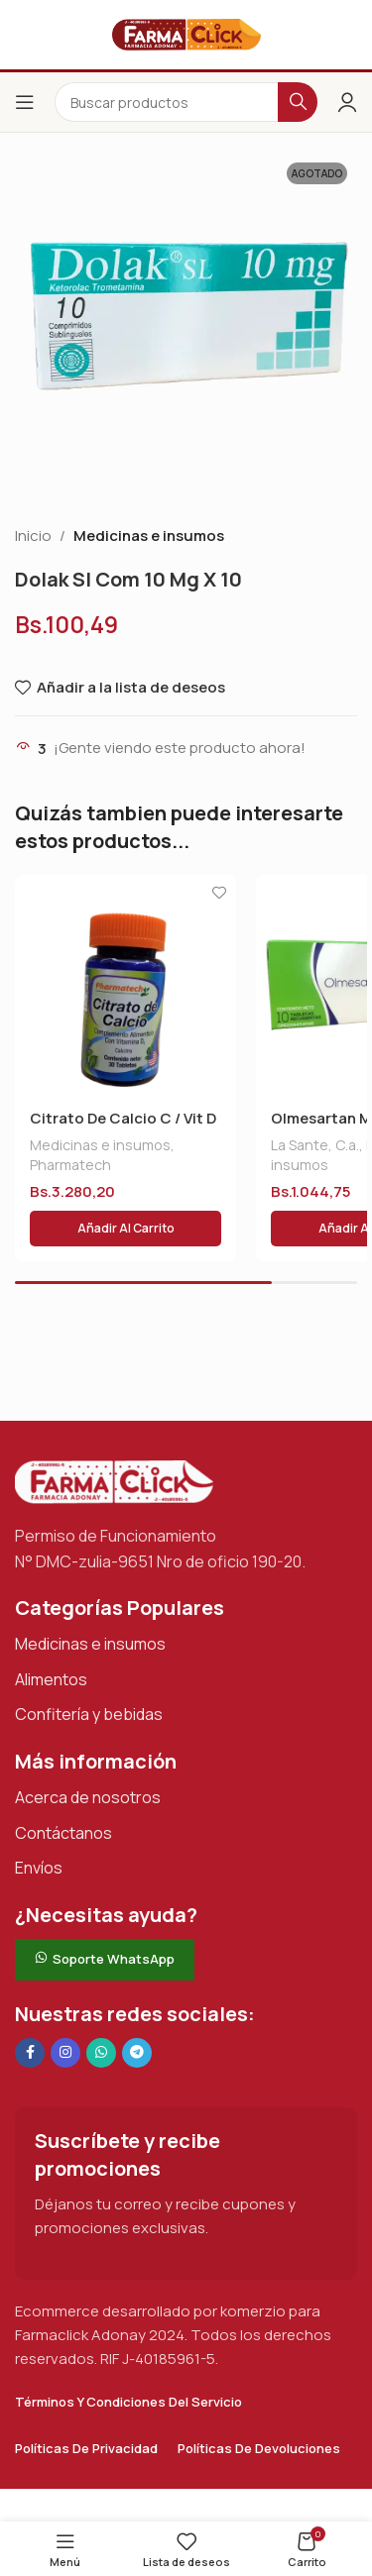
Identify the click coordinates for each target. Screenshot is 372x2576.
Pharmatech (70, 1164)
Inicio (33, 535)
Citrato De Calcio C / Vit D (123, 1118)
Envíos (38, 1867)
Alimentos (51, 1679)
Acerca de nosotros (88, 1797)
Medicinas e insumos (148, 535)
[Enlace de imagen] (114, 1480)
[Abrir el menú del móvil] (25, 102)
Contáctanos (63, 1833)
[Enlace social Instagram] (65, 2053)
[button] (125, 1228)
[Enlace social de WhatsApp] (101, 2053)
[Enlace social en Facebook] (30, 2053)
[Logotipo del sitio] (186, 33)
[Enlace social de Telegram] (137, 2053)
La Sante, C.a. (315, 1144)
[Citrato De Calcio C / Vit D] (125, 985)
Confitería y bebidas (89, 1714)
